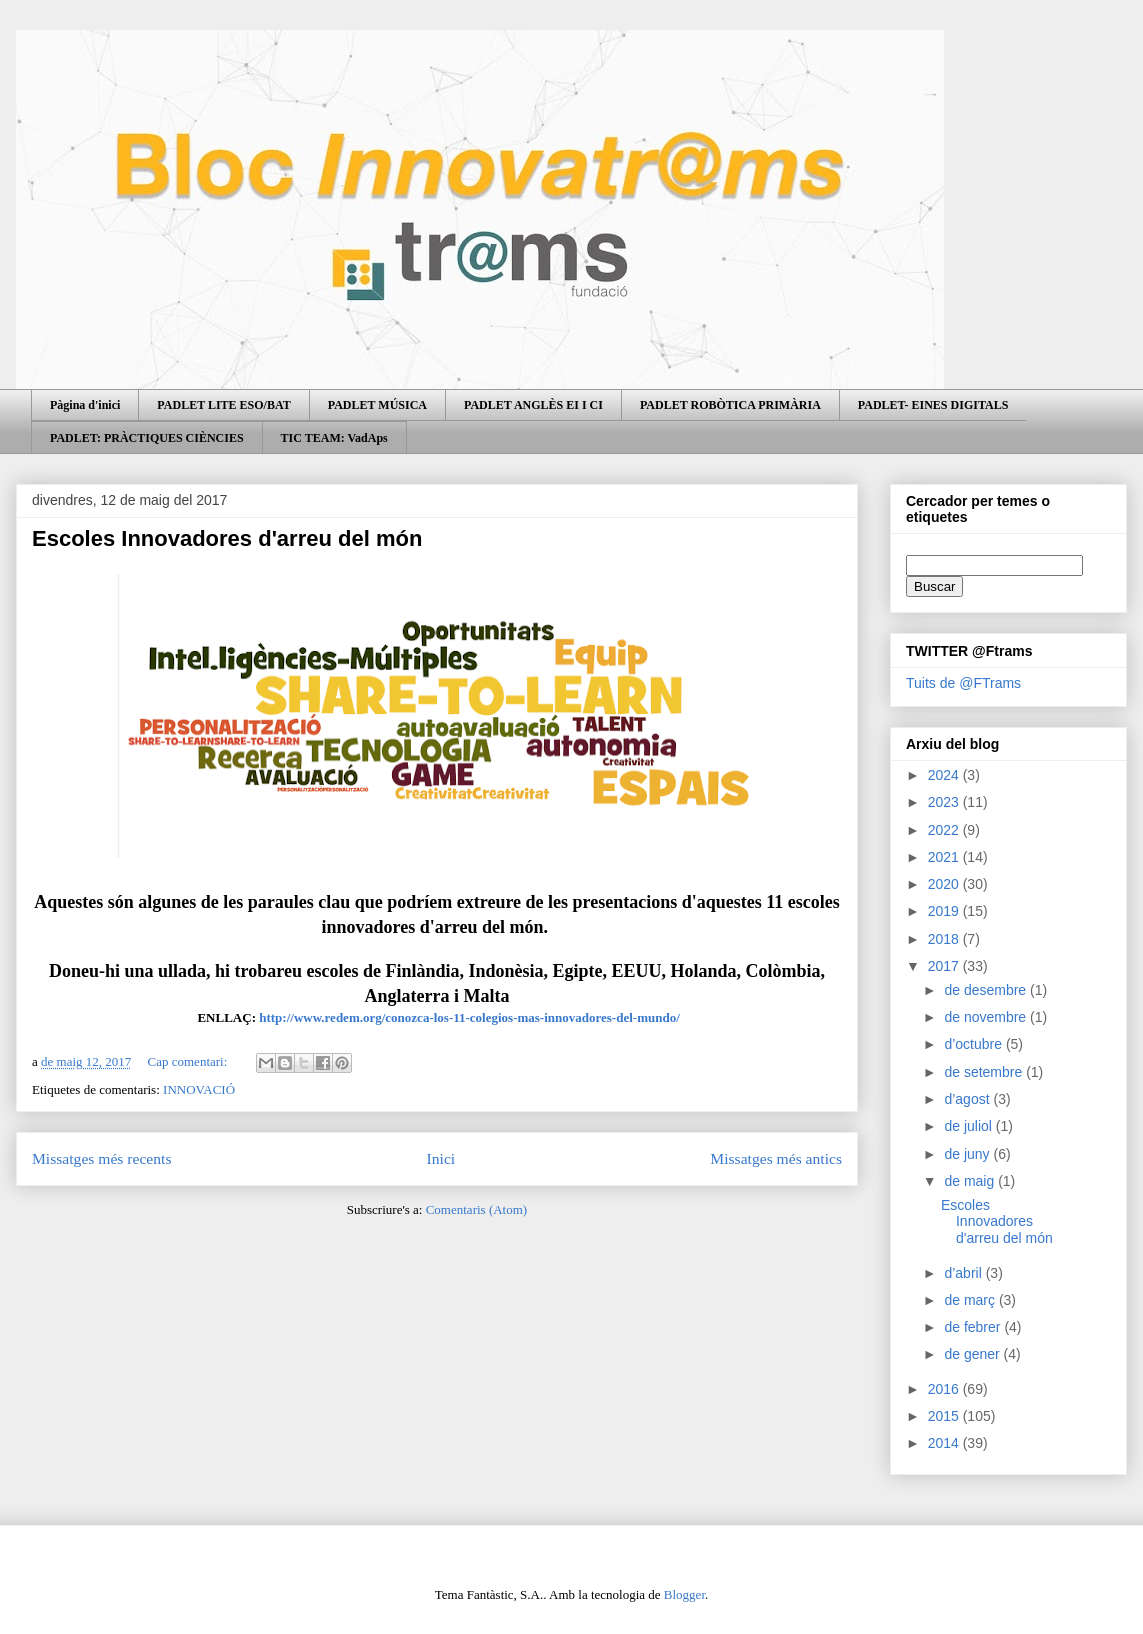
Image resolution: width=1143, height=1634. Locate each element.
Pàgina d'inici (85, 405)
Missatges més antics (776, 1158)
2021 (945, 857)
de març (971, 1300)
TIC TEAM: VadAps (334, 438)
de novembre (987, 1017)
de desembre (987, 990)
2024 (945, 775)
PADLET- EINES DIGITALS (933, 405)
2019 (945, 911)
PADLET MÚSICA (377, 405)
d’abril (964, 1273)
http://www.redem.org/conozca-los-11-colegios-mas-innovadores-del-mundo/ (469, 1017)
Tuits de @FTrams (963, 683)
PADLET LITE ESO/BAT (223, 405)
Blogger (684, 1594)
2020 (945, 884)
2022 (945, 830)
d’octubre (974, 1044)
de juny (968, 1154)
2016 (945, 1389)
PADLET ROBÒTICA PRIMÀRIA (730, 405)
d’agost (968, 1099)
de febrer (974, 1327)
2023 (945, 802)
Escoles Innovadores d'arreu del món (227, 538)
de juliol (969, 1126)
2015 (945, 1416)
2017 (945, 966)
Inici (441, 1158)
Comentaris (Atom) (476, 1209)
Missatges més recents (101, 1158)
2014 (945, 1443)
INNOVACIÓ (199, 1089)
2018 (945, 939)
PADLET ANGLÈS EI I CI (533, 405)
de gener (973, 1354)
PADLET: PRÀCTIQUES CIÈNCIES (147, 438)
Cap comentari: (189, 1061)
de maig (971, 1181)
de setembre (985, 1072)
